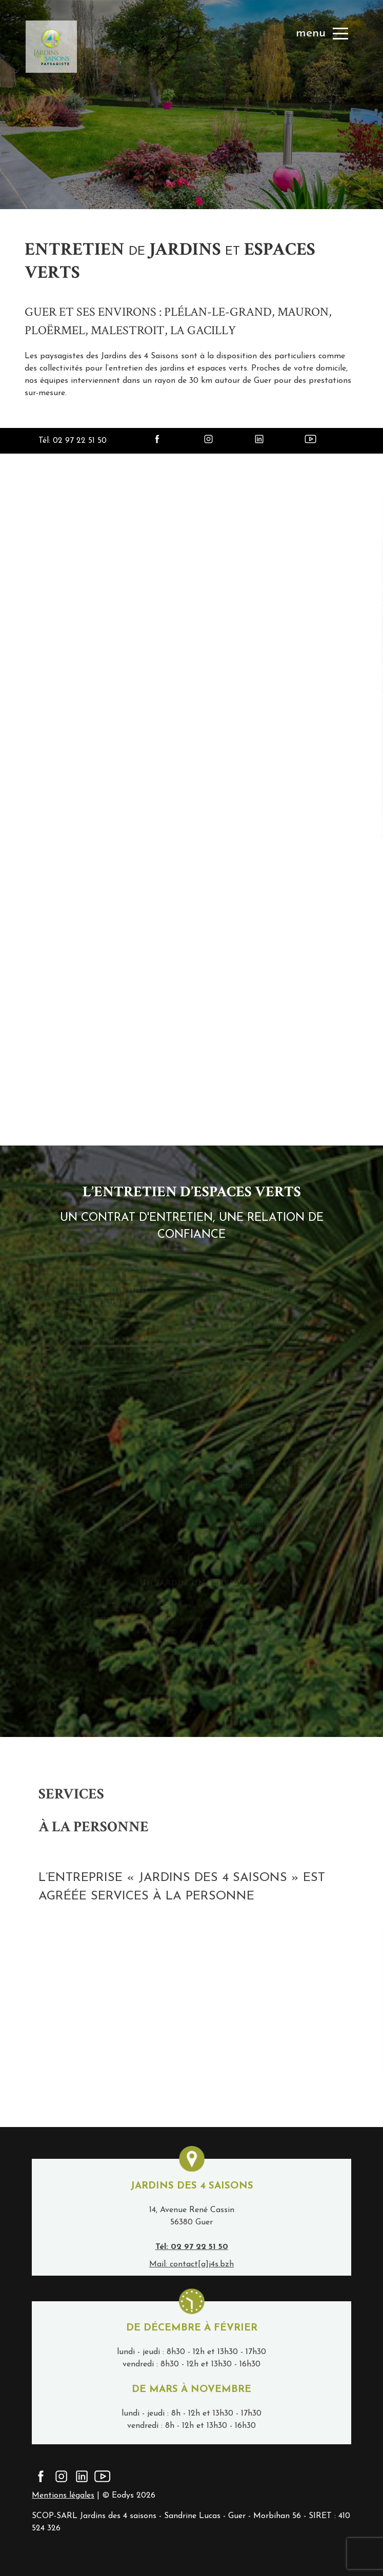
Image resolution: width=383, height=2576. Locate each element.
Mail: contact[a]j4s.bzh (191, 2264)
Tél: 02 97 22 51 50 (72, 441)
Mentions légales (63, 2495)
